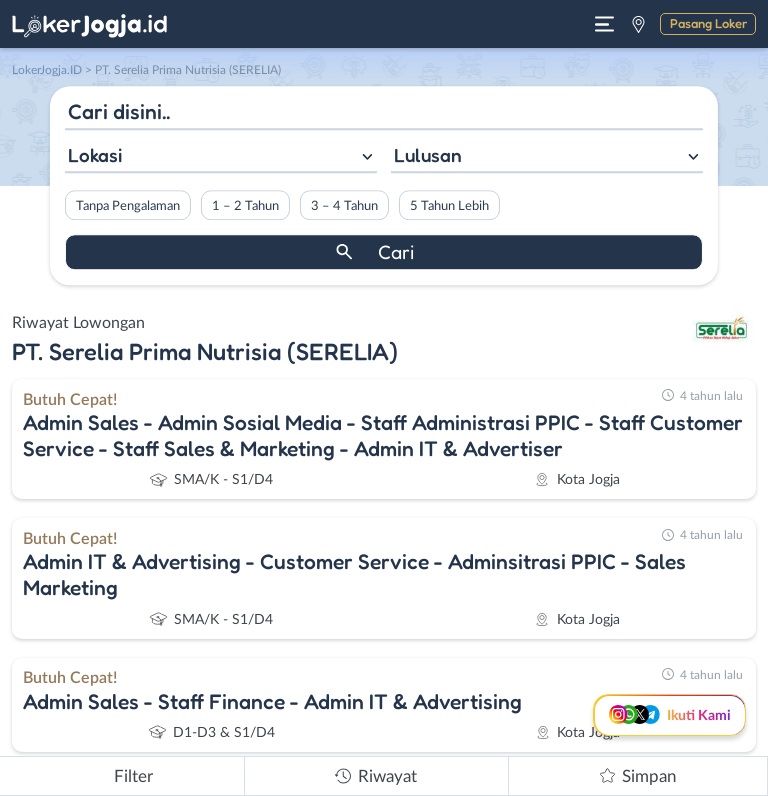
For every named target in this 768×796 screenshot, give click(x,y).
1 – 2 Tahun (245, 206)
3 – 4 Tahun (344, 206)
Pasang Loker (708, 23)
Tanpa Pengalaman (128, 206)
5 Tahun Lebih (449, 206)
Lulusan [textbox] (428, 155)
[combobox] (221, 157)
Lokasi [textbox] (95, 155)
